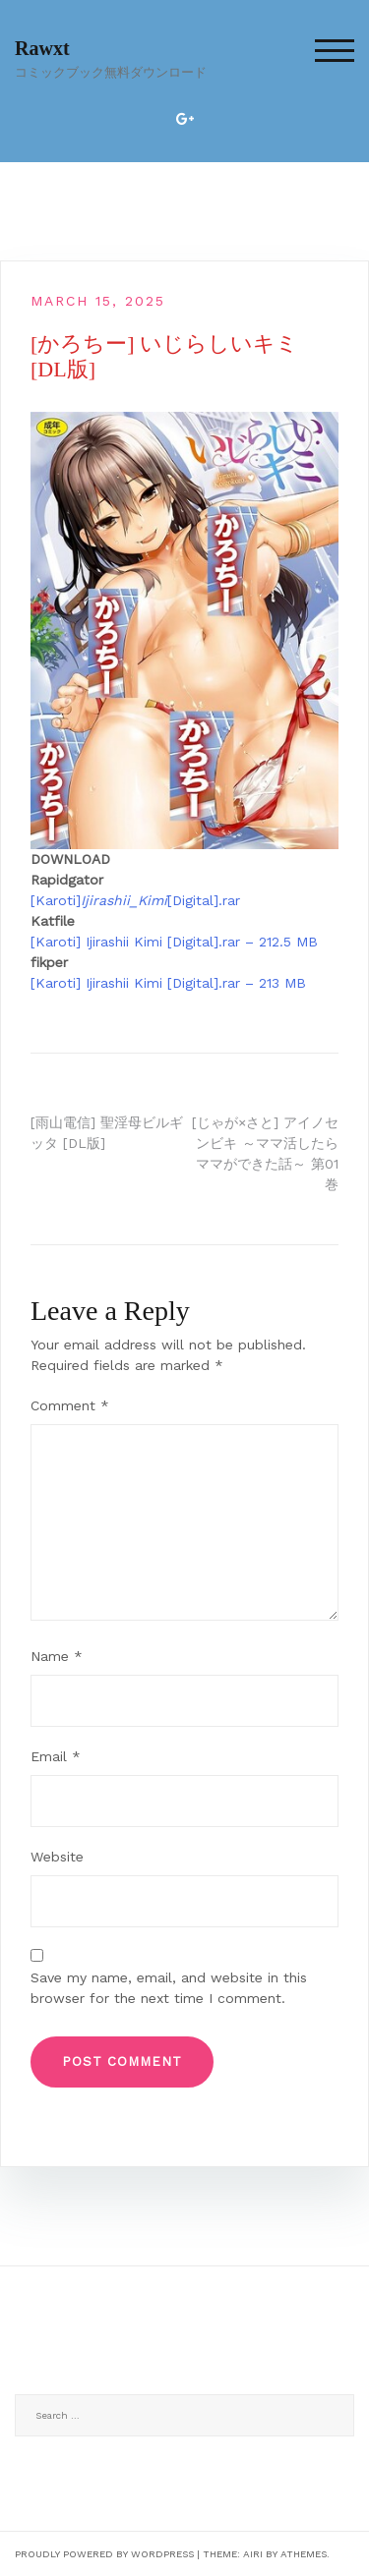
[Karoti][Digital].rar (135, 900)
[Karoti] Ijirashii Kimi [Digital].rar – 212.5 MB (174, 941)
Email (56, 1756)
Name (57, 1656)
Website (57, 1856)
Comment (70, 1405)
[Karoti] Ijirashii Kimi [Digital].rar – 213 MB (168, 983)
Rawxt (42, 48)
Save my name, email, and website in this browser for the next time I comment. (169, 1988)
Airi (253, 2553)
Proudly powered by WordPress (104, 2553)
